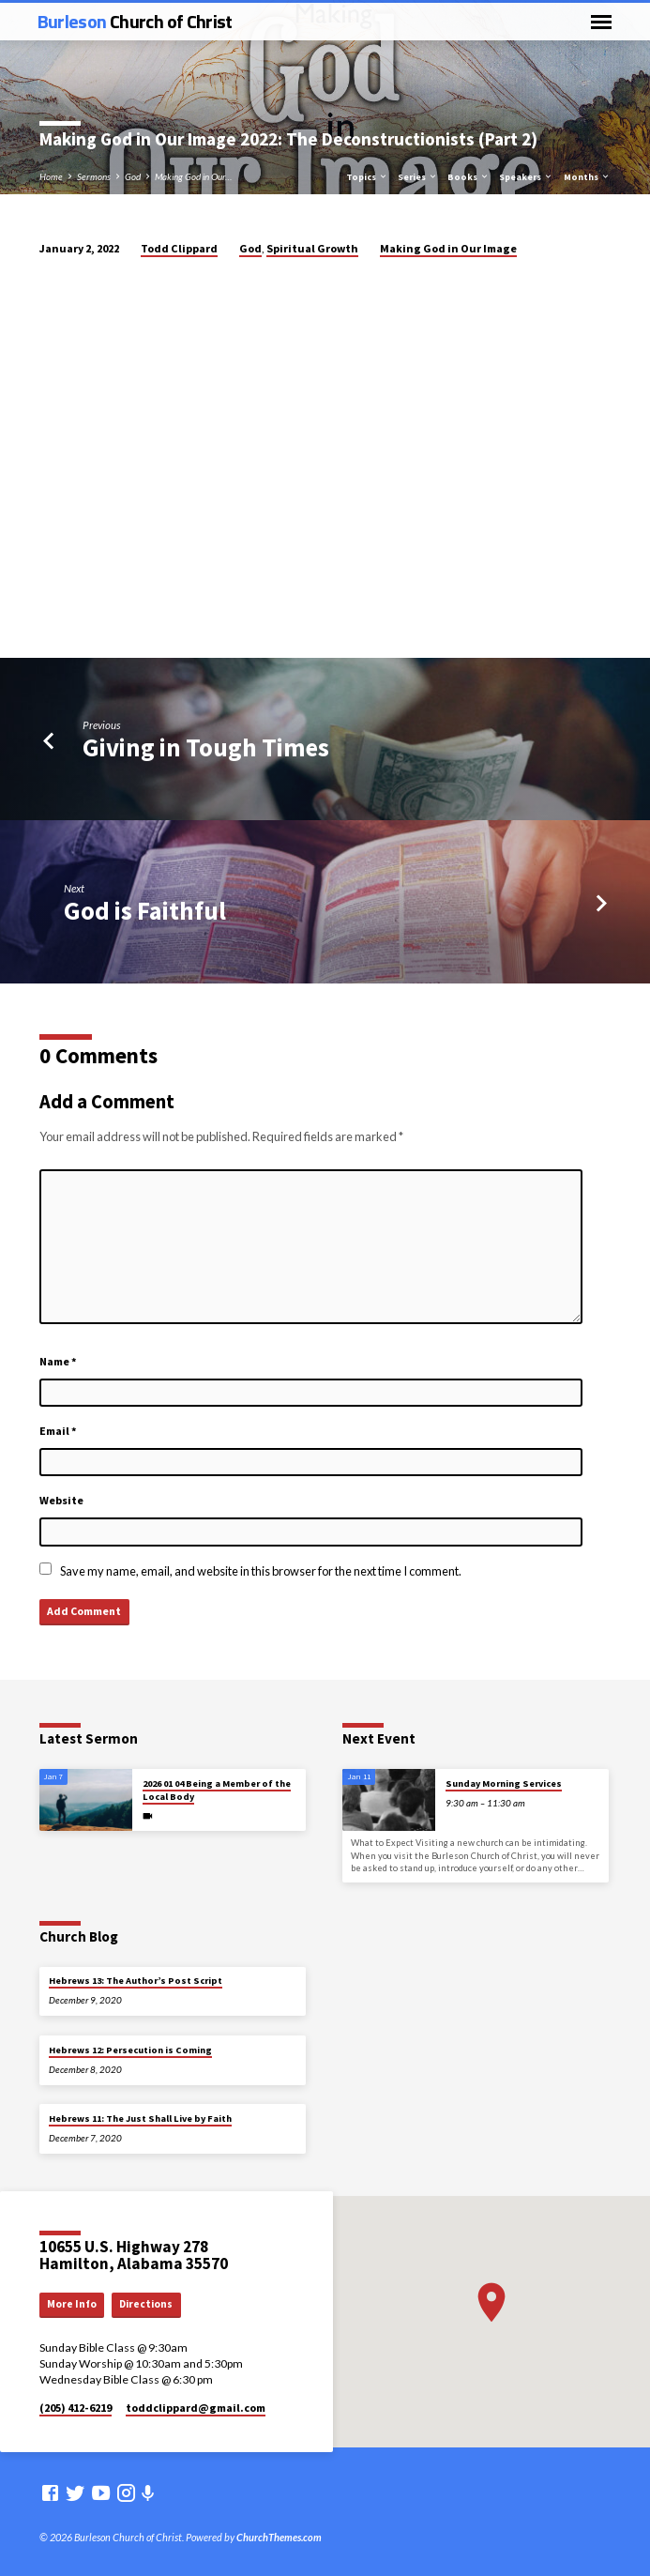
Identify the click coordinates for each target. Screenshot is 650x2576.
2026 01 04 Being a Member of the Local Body (217, 1790)
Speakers (526, 177)
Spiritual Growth (312, 248)
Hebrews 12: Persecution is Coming (130, 2050)
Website (61, 1500)
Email (58, 1431)
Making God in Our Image (448, 248)
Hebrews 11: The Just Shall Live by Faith (140, 2118)
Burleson (135, 21)
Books (468, 177)
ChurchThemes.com (279, 2537)
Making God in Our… (193, 176)
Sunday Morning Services (504, 1783)
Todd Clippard (179, 248)
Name (58, 1361)
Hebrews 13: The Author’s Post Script (135, 1980)
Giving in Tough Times (206, 747)
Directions (146, 2303)
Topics (367, 177)
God (133, 176)
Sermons (94, 176)
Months (587, 177)
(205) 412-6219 (75, 2408)
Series (418, 177)
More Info (72, 2303)
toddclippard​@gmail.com (195, 2408)
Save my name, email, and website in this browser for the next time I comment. (260, 1570)
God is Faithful (145, 910)
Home (51, 176)
